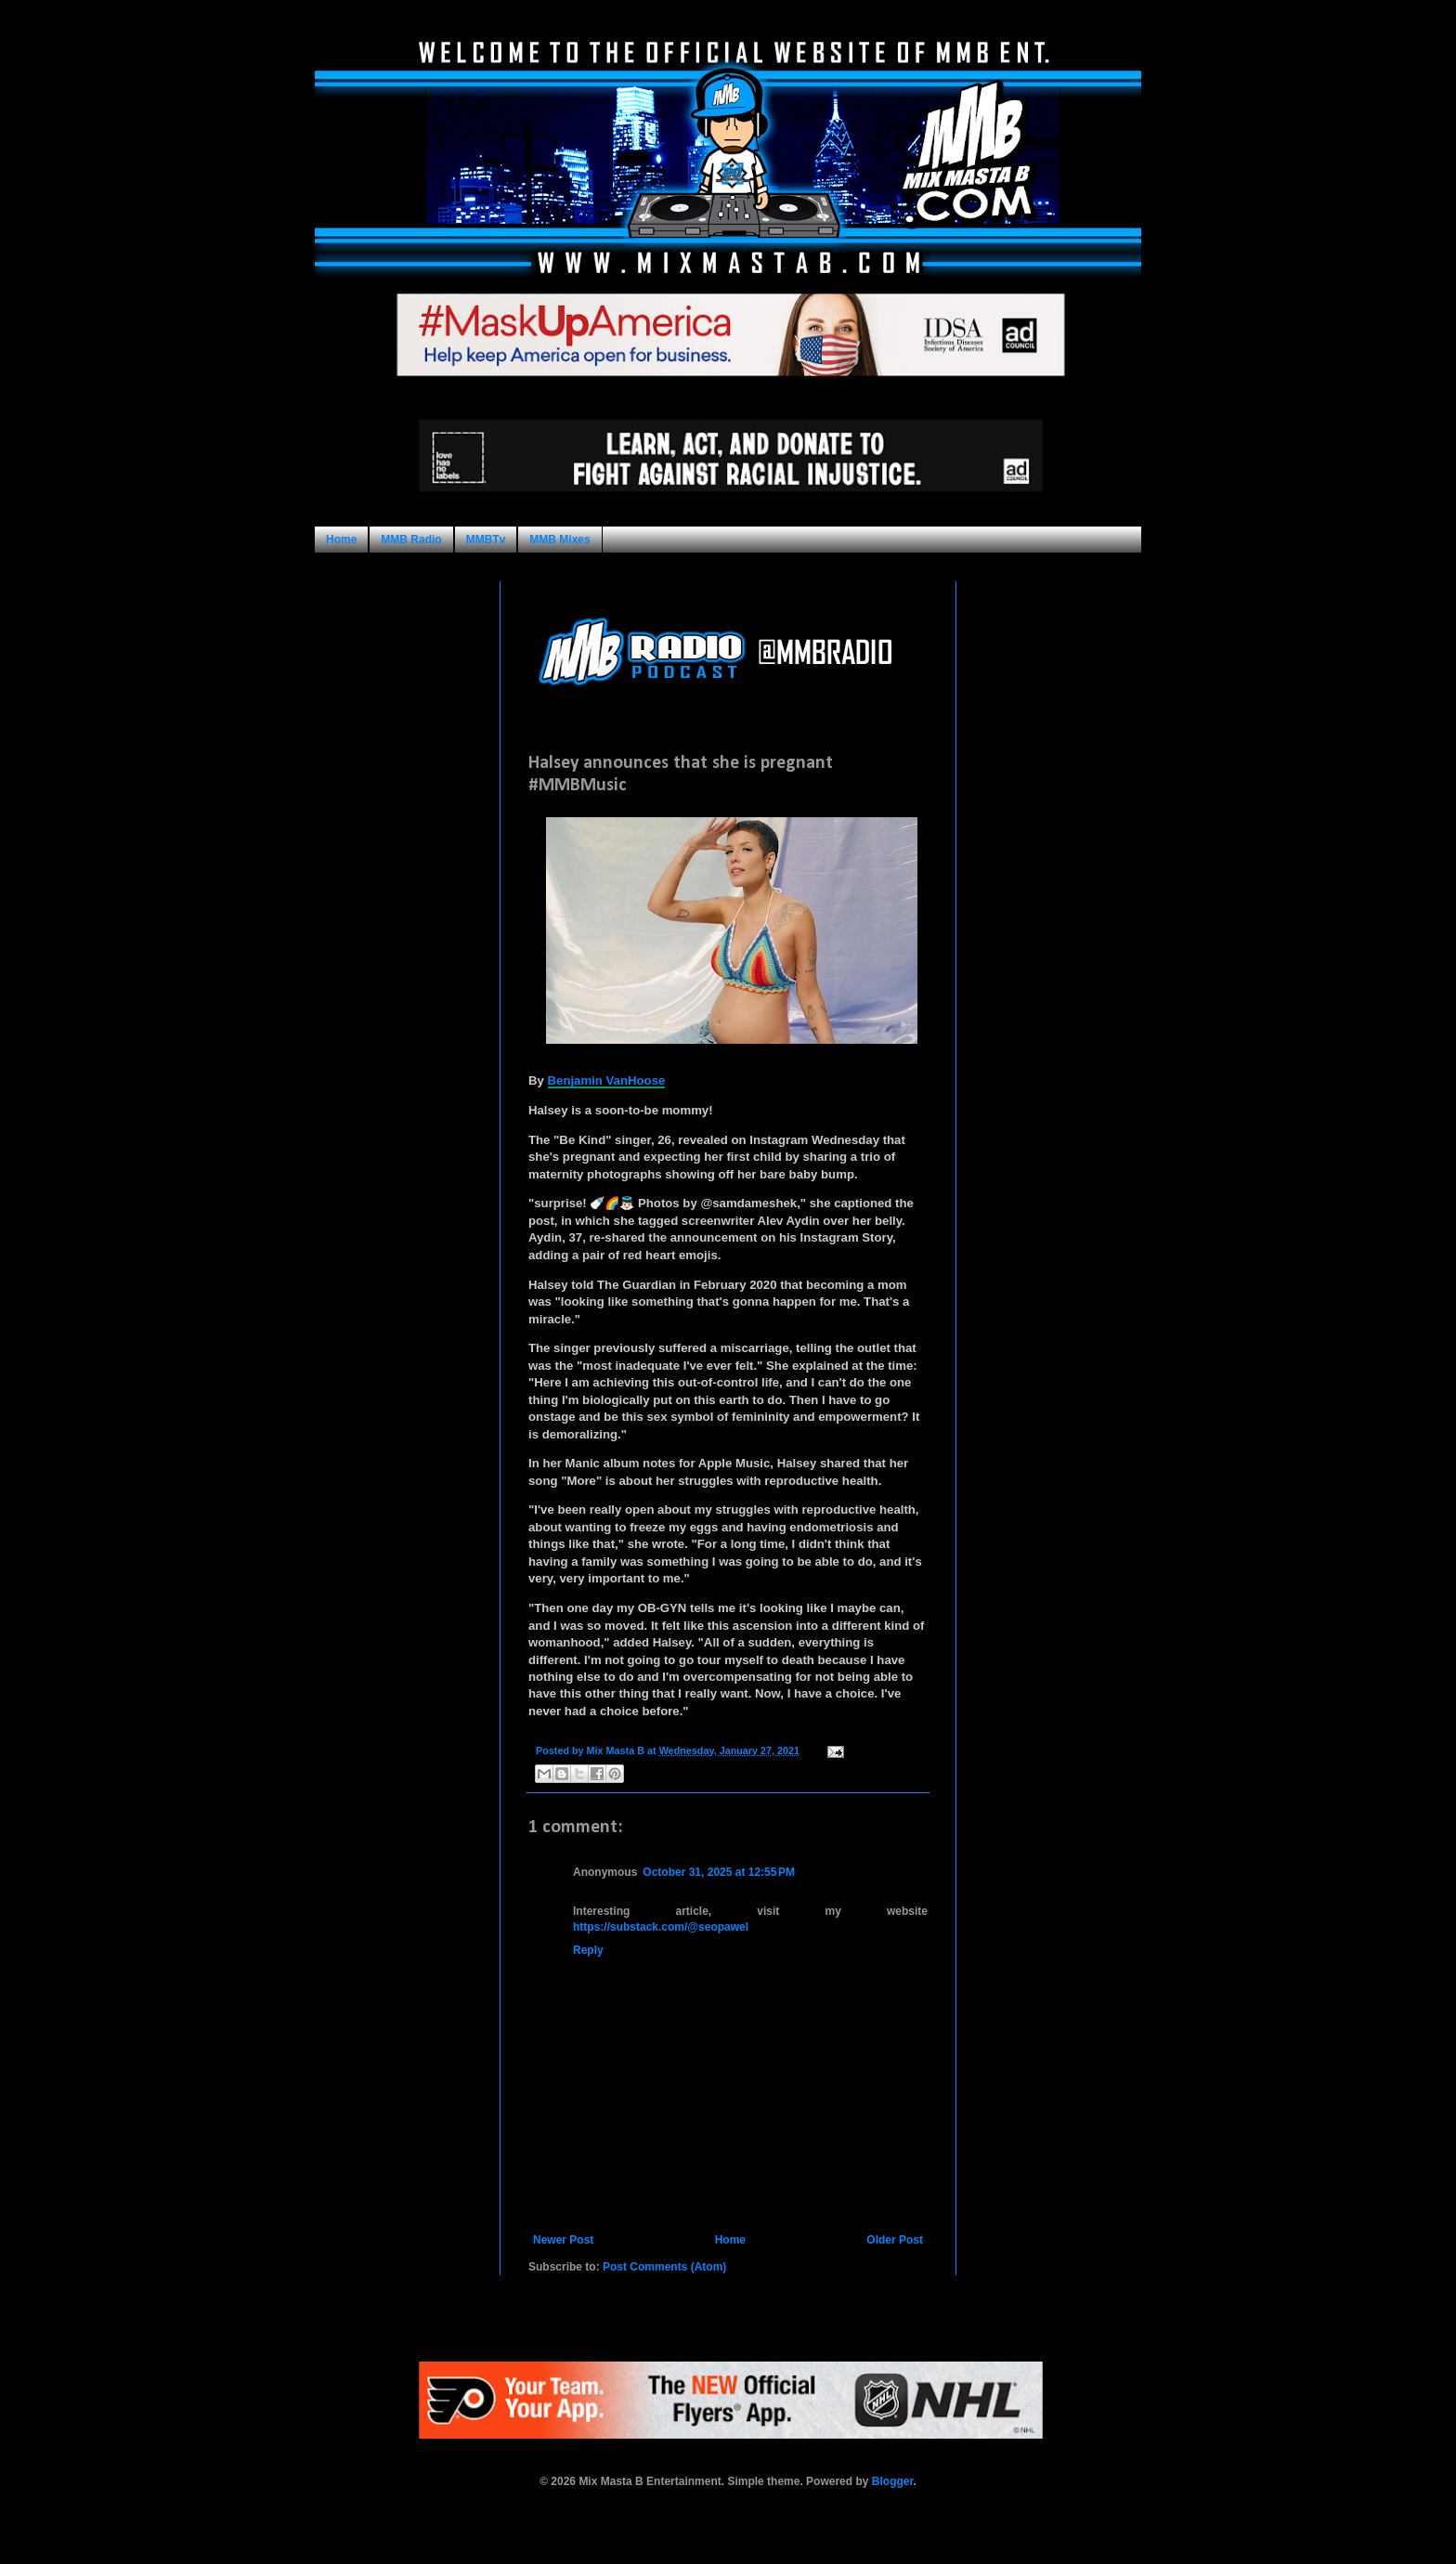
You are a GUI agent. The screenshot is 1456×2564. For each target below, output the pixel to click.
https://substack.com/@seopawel (660, 1926)
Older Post (894, 2239)
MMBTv (486, 539)
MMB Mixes (559, 539)
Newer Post (563, 2239)
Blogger (893, 2481)
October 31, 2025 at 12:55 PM (719, 1872)
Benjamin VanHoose (607, 1080)
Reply (588, 1950)
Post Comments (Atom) (664, 2266)
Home (341, 539)
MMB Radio (411, 539)
